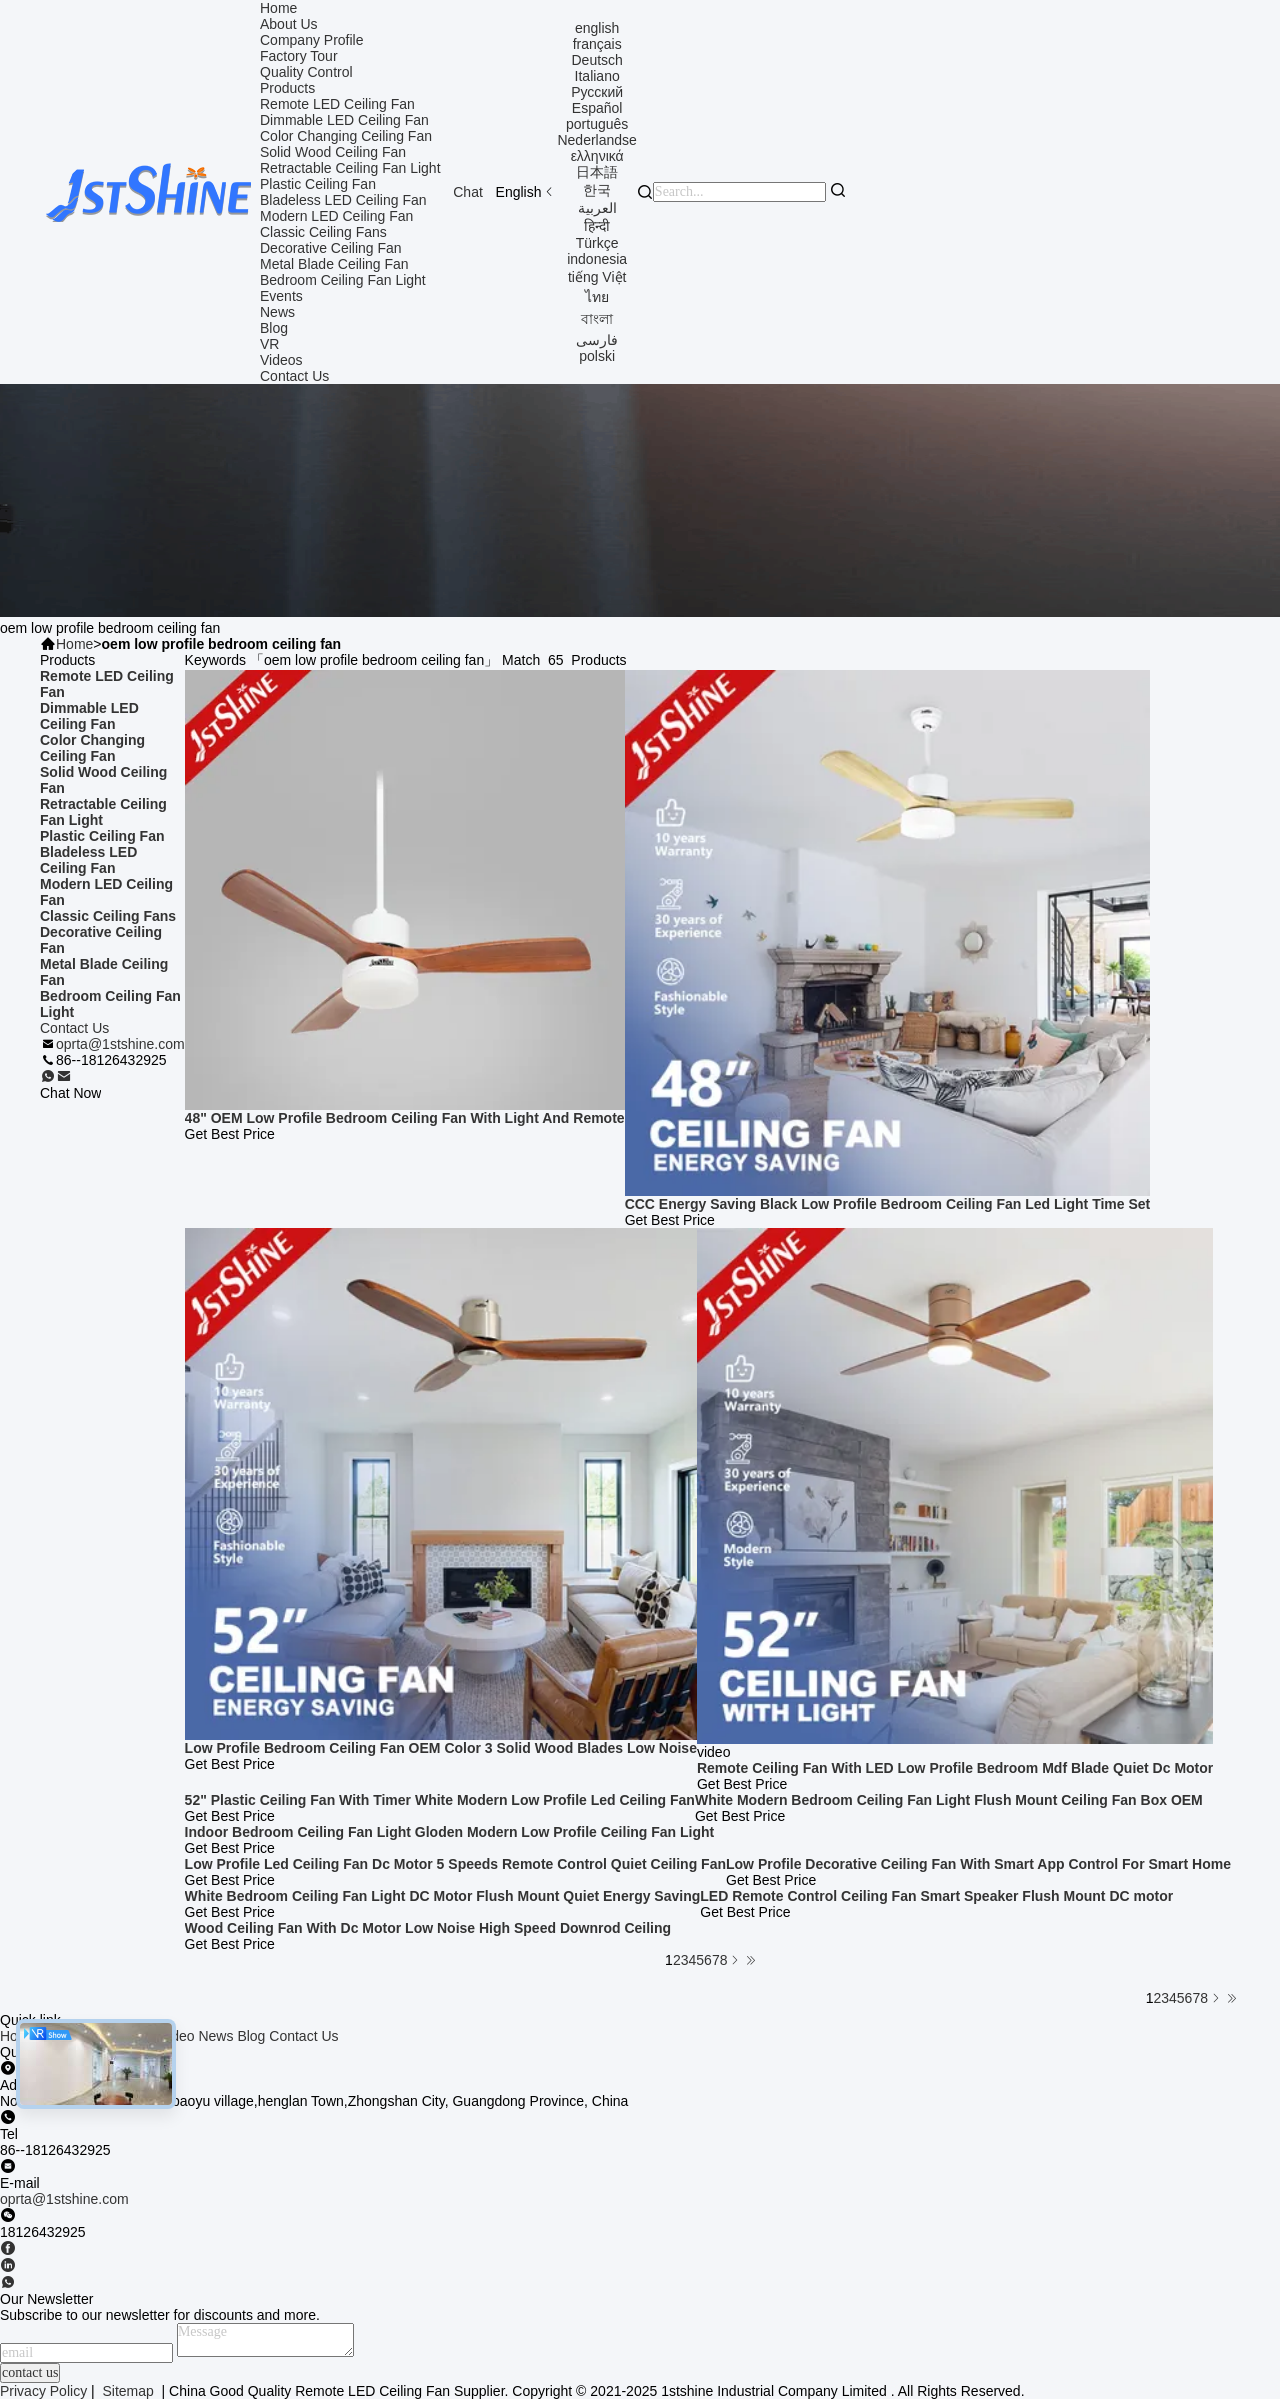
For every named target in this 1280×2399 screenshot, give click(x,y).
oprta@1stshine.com (120, 1044)
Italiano (597, 76)
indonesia (597, 259)
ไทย (597, 297)
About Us (289, 24)
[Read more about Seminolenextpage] (1216, 1998)
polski (597, 356)
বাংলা (597, 319)
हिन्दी (597, 226)
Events (281, 296)
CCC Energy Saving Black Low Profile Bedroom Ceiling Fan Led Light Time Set (888, 1204)
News (277, 312)
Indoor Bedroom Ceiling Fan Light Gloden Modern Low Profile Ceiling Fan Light (450, 1832)
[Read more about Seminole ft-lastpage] (1232, 1998)
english (597, 28)
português (597, 124)
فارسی (597, 340)
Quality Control (306, 72)
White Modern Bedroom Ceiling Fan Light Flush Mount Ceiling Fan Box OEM (949, 1800)
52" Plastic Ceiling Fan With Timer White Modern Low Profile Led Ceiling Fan (440, 1800)
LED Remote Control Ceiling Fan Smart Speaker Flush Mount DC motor (936, 1896)
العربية (597, 208)
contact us (30, 2372)
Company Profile (312, 40)
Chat (468, 192)
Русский (597, 92)
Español (597, 108)
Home (278, 8)
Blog (274, 328)
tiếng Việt (597, 277)
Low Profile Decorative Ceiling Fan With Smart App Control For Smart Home (978, 1864)
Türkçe (597, 243)
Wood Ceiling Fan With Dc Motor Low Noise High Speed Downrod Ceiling (428, 1928)
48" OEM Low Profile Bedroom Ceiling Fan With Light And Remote (405, 1118)
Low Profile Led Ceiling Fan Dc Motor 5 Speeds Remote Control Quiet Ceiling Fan (455, 1864)
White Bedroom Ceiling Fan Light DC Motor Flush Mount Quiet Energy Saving (443, 1896)
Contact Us (294, 376)
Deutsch (596, 60)
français (597, 44)
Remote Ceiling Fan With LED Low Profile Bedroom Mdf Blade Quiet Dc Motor (955, 1768)
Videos (281, 360)
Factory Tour (299, 56)
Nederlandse (596, 140)
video (177, 2036)
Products (287, 88)
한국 (597, 190)
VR (269, 344)
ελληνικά (597, 156)
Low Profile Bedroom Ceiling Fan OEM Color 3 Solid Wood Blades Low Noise (441, 1748)
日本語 (597, 172)
